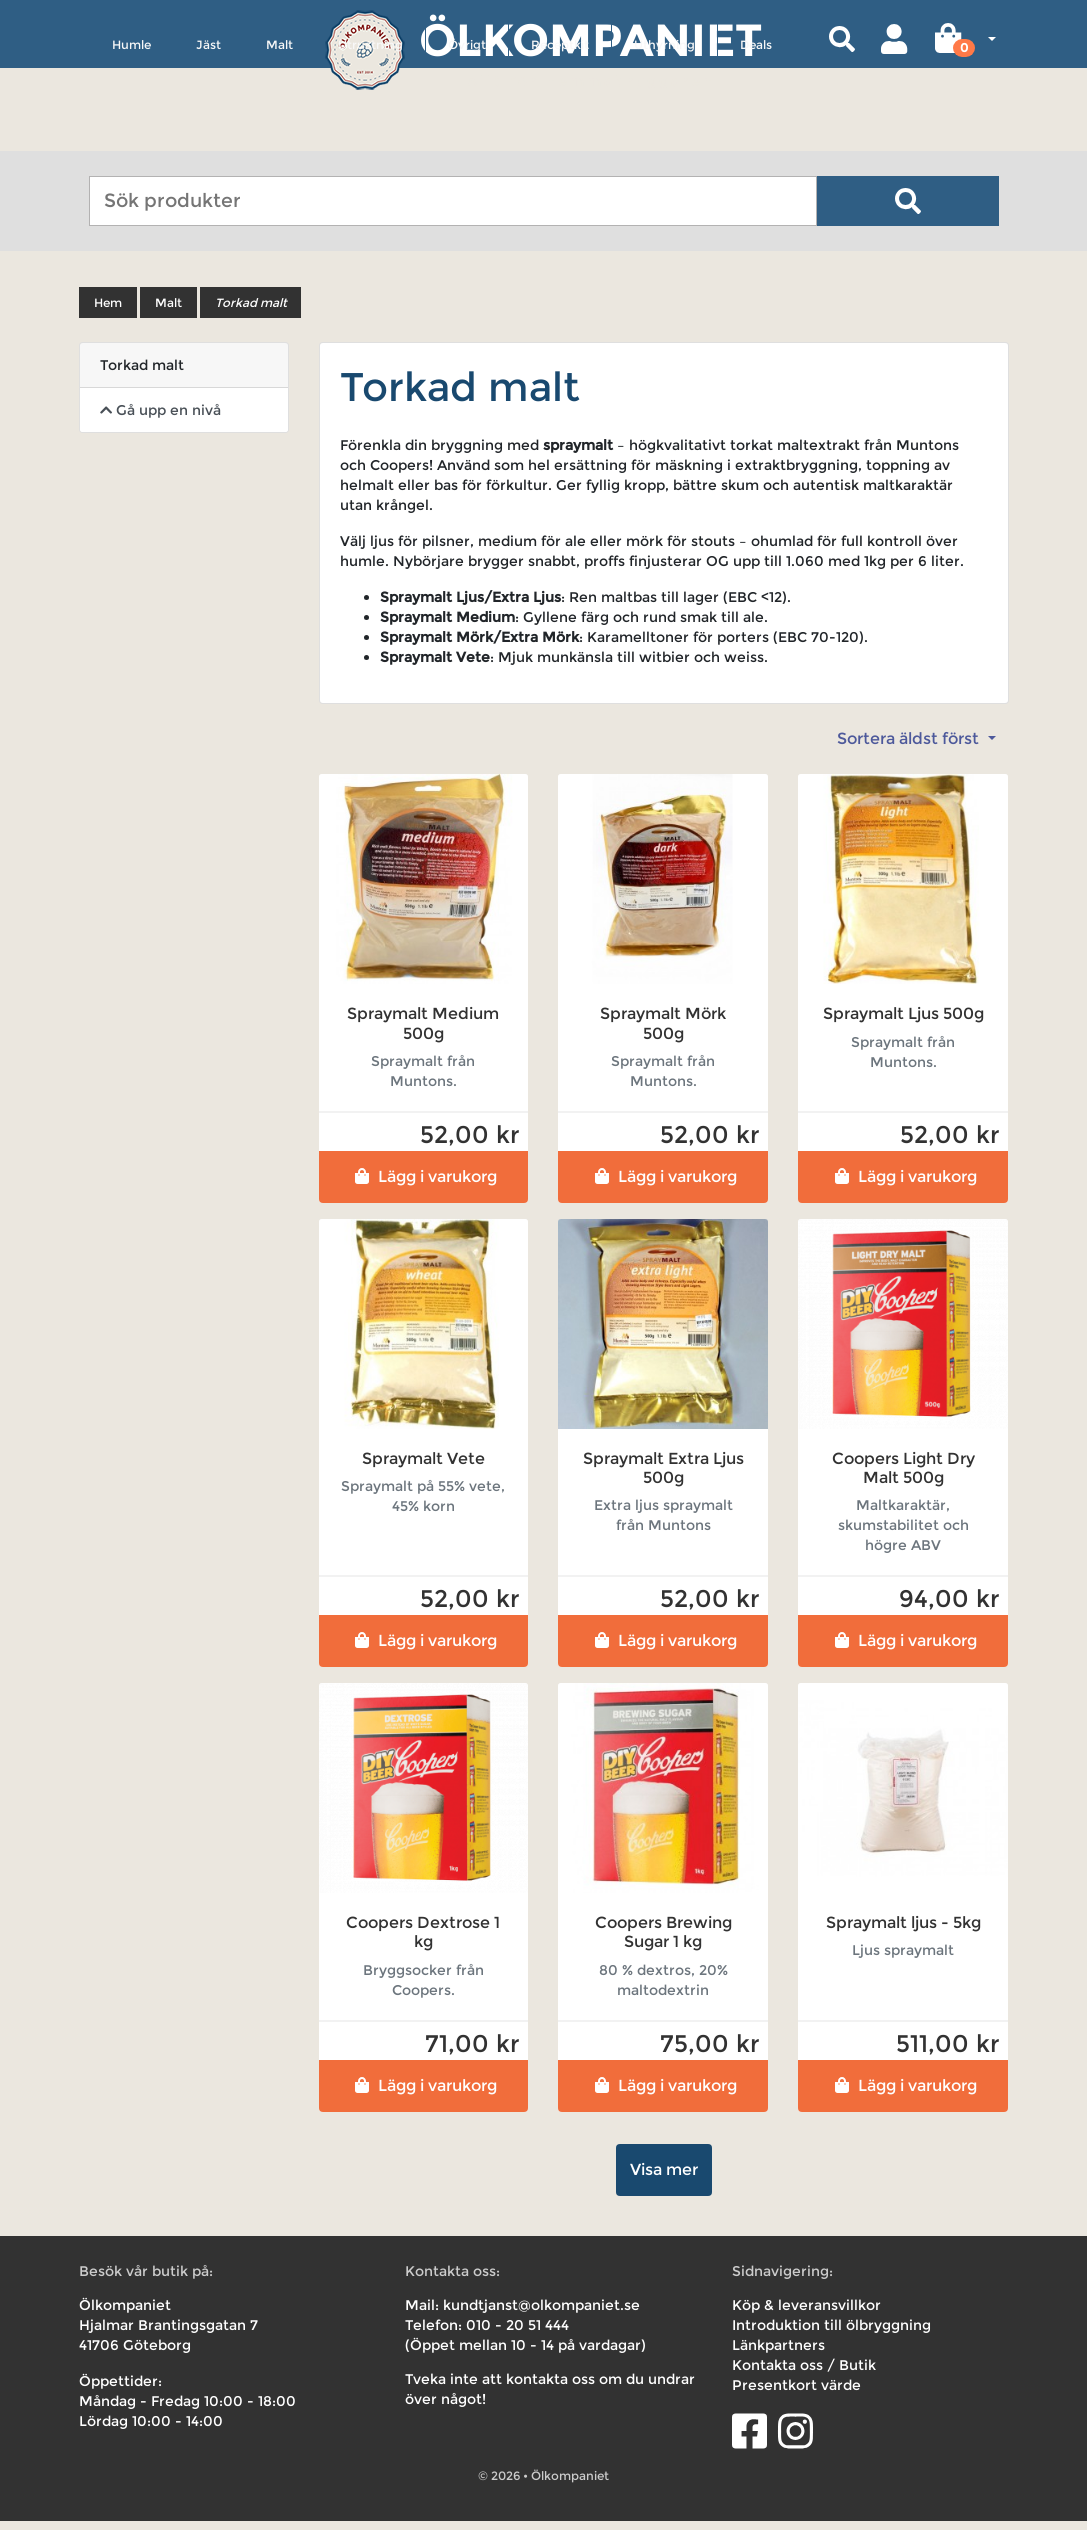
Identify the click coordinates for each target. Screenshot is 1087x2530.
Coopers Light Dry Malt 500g (903, 1477)
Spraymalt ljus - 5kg (903, 1932)
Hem (108, 312)
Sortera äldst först (910, 748)
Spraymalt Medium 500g (423, 1033)
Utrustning (370, 136)
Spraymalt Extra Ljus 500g (663, 1477)
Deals (756, 136)
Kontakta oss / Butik (804, 2374)
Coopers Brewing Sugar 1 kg (663, 1942)
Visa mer (664, 2178)
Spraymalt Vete (423, 1467)
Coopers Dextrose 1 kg (423, 1942)
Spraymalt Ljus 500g (903, 1023)
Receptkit (560, 136)
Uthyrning (664, 136)
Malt (279, 136)
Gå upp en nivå (160, 420)
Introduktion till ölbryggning (831, 2334)
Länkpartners (778, 2354)
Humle (131, 136)
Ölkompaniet (590, 39)
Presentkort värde (796, 2394)
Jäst (208, 136)
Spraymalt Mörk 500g (663, 1033)
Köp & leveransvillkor (806, 2314)
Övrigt (467, 136)
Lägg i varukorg (423, 1185)
